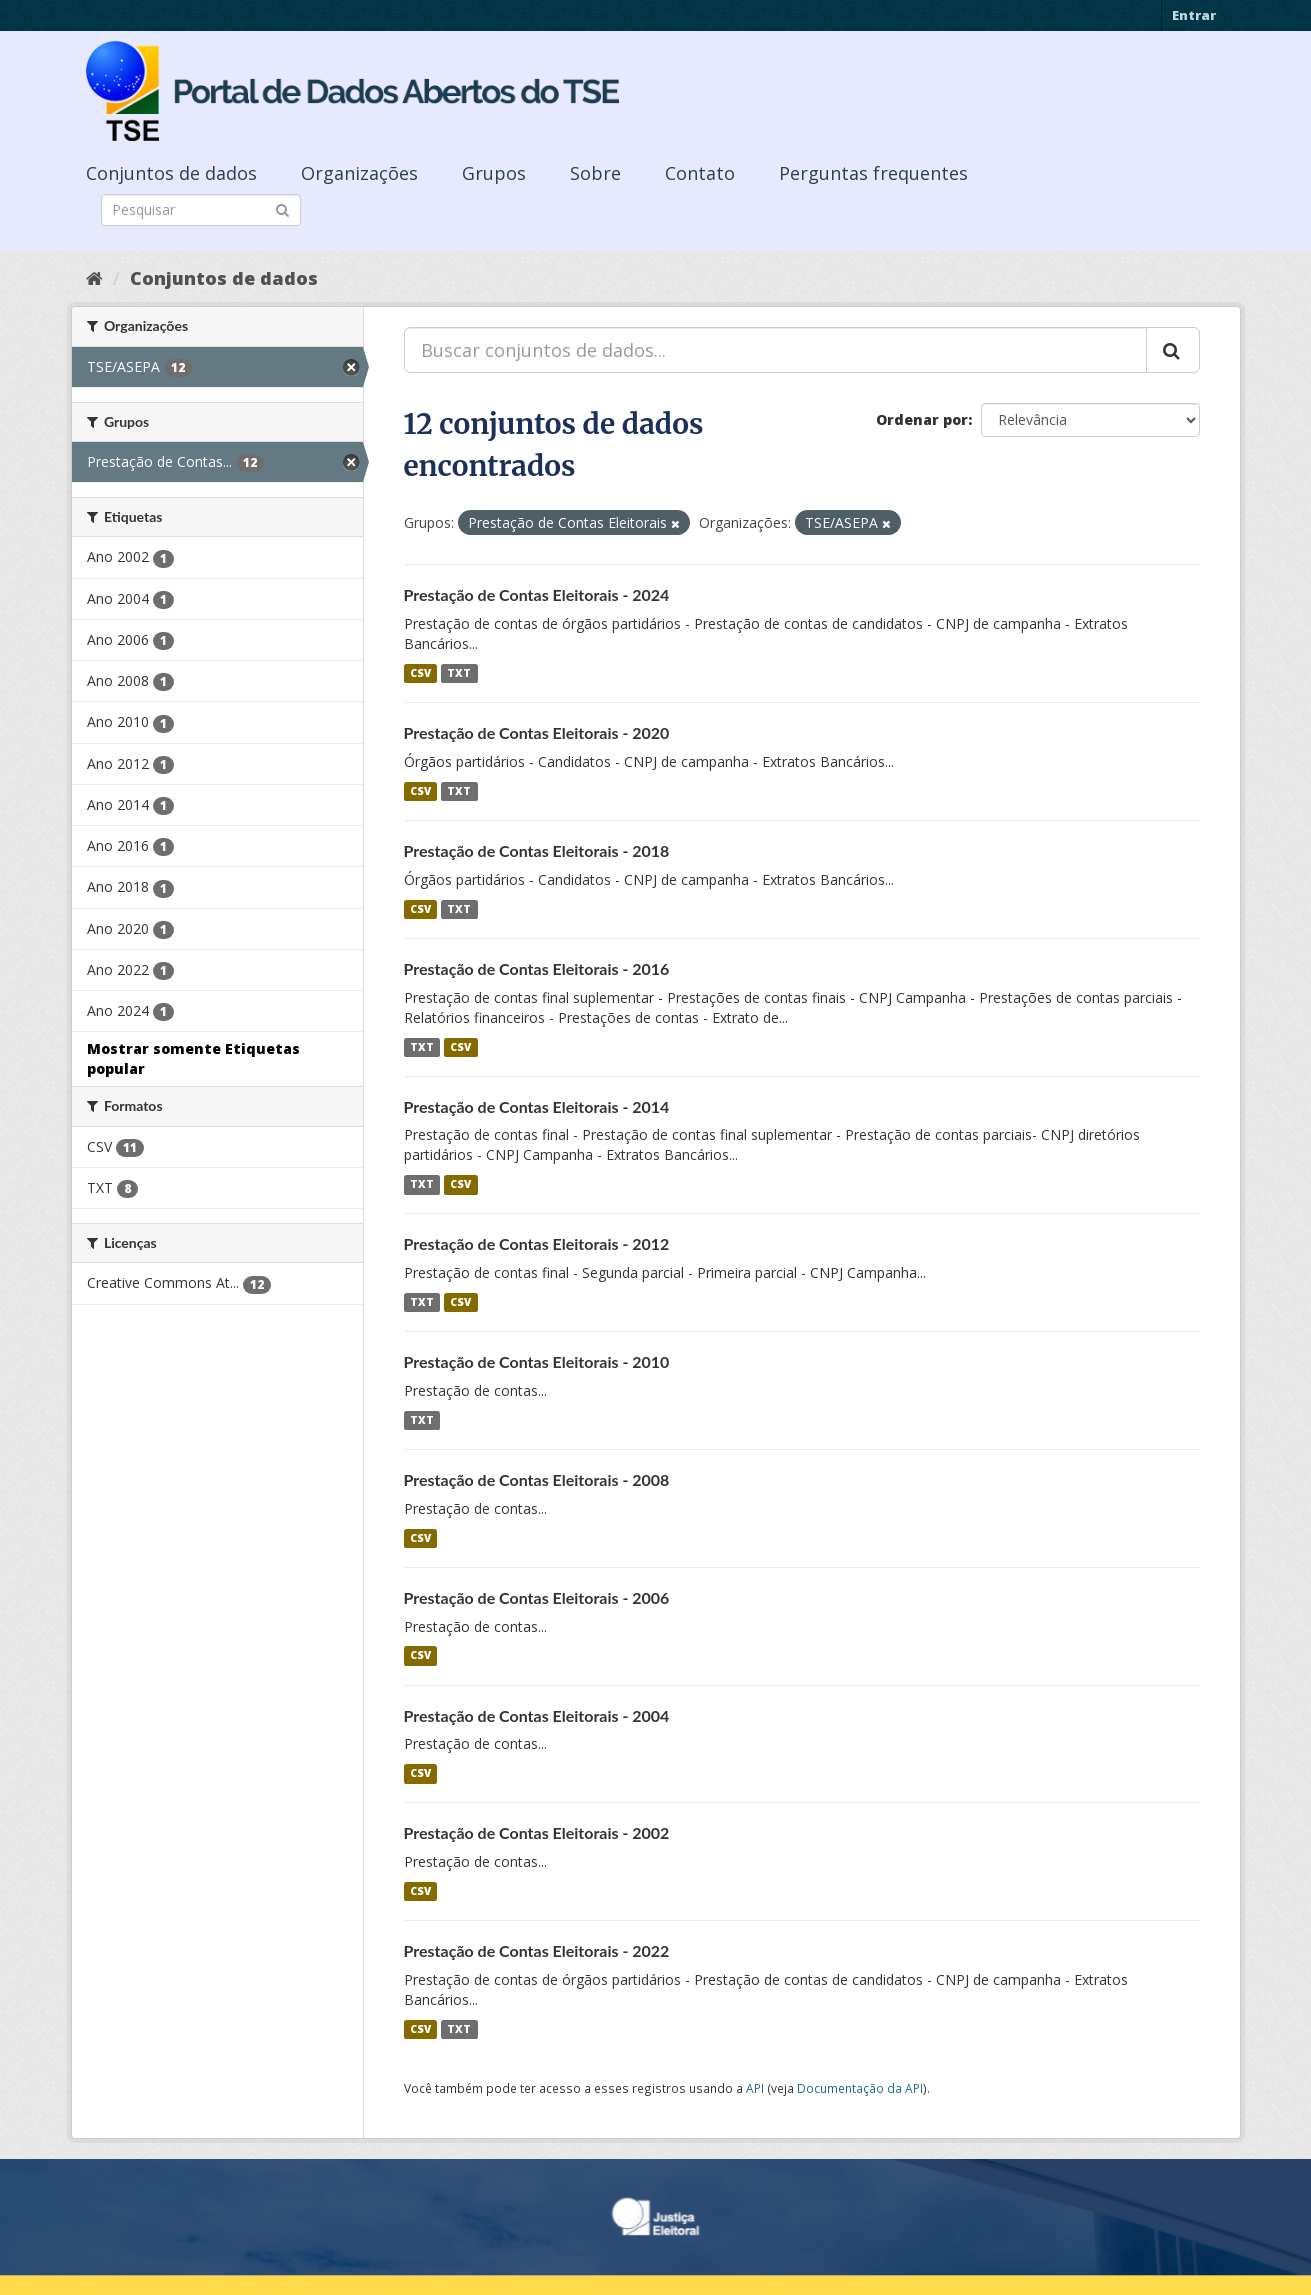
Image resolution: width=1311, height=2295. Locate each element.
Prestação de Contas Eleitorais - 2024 (537, 594)
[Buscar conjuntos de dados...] (775, 350)
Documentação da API (860, 2088)
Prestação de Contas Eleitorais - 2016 (537, 968)
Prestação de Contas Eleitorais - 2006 (537, 1597)
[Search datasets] (201, 210)
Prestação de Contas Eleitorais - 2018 (537, 850)
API (755, 2088)
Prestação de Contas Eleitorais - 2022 (537, 1950)
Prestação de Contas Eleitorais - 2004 (537, 1715)
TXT (459, 673)
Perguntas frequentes (873, 173)
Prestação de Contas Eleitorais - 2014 (537, 1106)
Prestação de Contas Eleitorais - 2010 (537, 1361)
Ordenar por (922, 419)
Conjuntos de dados (171, 173)
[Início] (94, 278)
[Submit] (282, 208)
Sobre (595, 173)
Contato (700, 173)
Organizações (359, 173)
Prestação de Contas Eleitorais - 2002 (537, 1832)
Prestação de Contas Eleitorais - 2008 (537, 1479)
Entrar (1194, 15)
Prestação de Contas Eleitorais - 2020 (537, 732)
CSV (420, 673)
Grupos (494, 173)
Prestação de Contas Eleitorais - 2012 (537, 1243)
